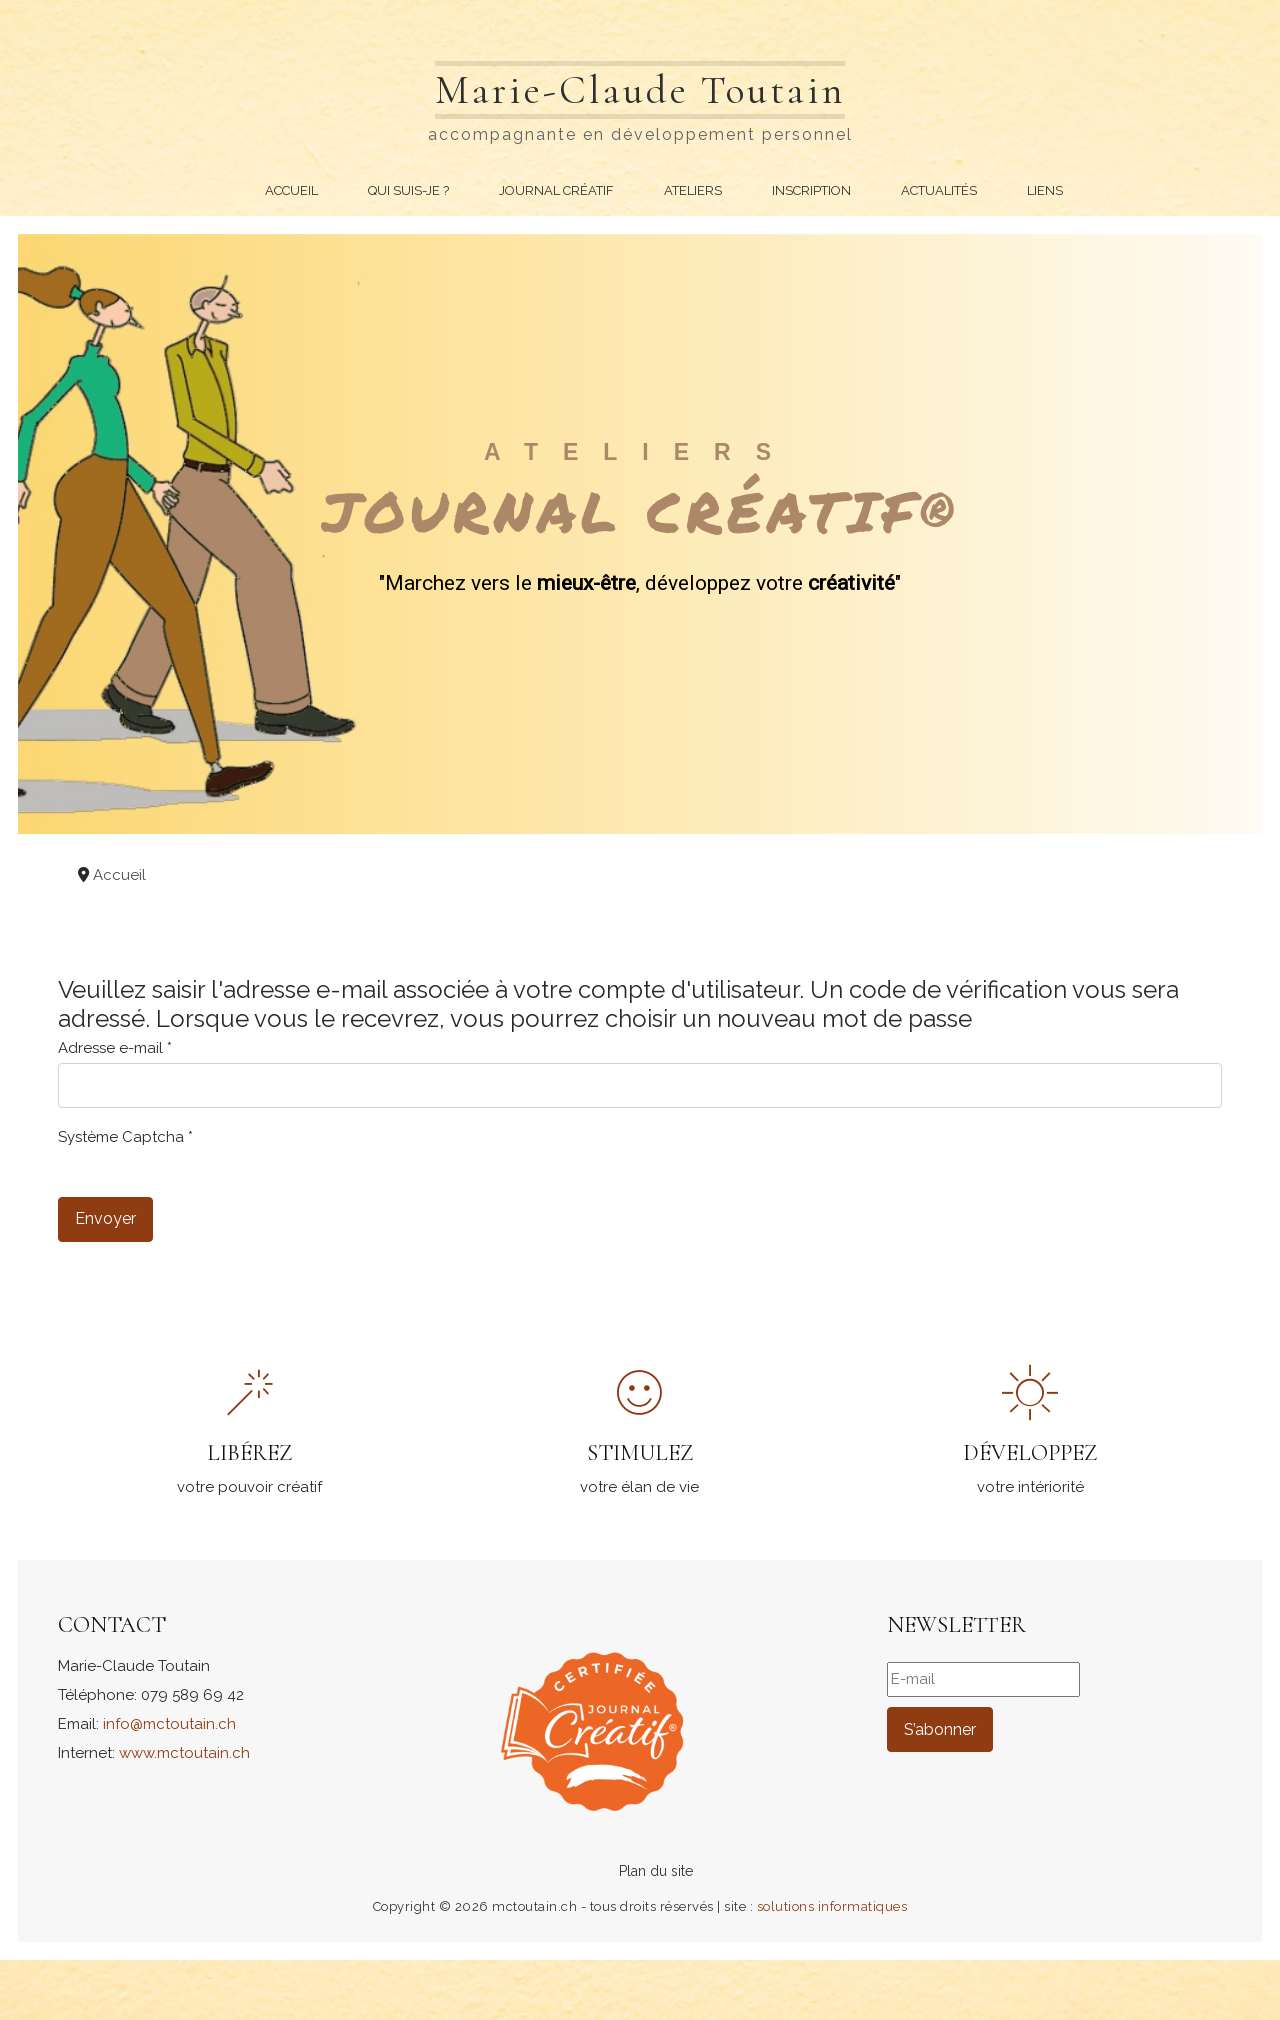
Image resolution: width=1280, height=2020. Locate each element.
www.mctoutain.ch (184, 1753)
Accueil (291, 190)
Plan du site (656, 1871)
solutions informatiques (832, 1906)
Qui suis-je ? (408, 190)
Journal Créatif (556, 190)
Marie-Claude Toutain (640, 90)
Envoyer (105, 1218)
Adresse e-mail (115, 1048)
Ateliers (693, 190)
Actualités (939, 190)
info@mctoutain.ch (169, 1724)
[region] (640, 534)
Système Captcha (125, 1137)
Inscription (811, 190)
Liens (1045, 190)
